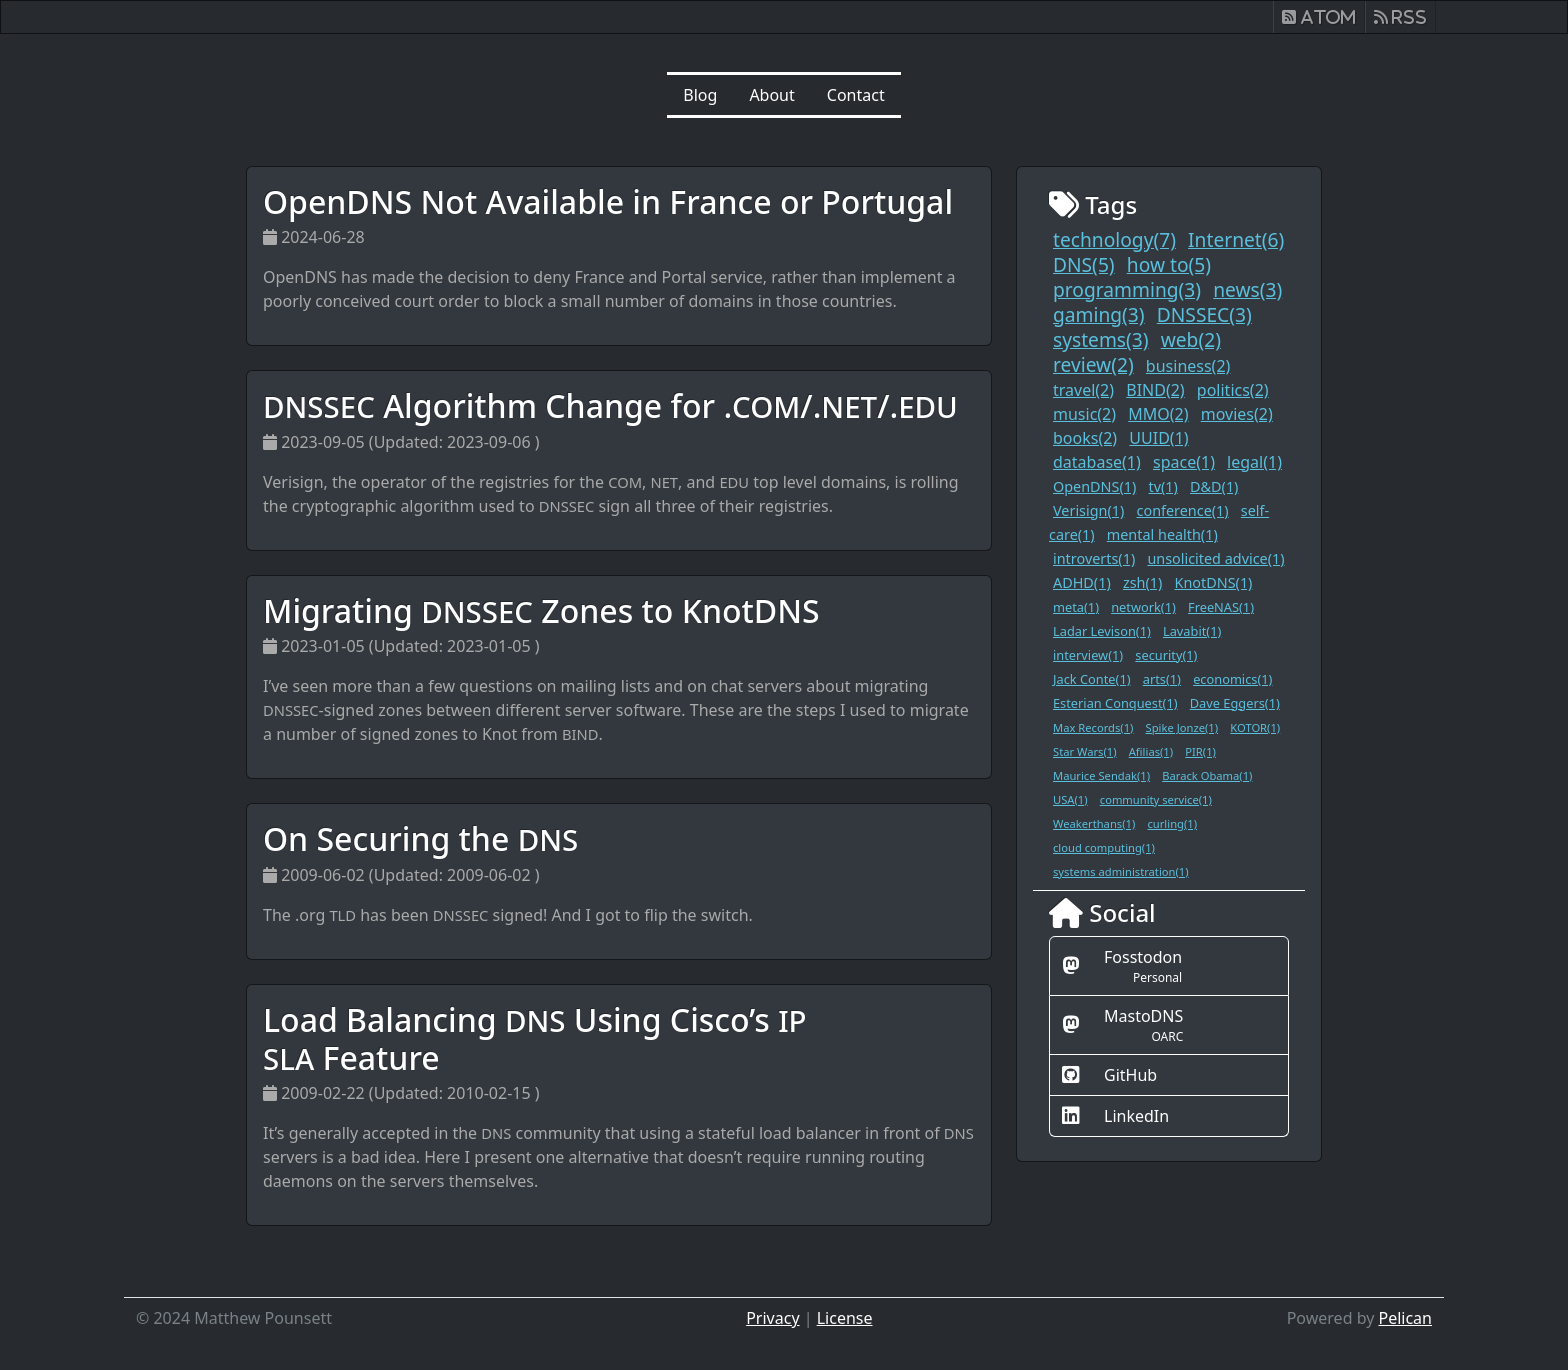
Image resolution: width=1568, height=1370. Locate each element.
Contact (856, 95)
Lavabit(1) (1192, 631)
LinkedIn (1136, 1116)
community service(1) (1156, 799)
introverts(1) (1094, 558)
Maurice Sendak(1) (1101, 775)
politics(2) (1233, 390)
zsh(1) (1142, 582)
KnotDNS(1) (1214, 582)
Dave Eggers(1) (1235, 703)
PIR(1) (1200, 751)
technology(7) (1114, 239)
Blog (700, 95)
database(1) (1097, 462)
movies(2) (1237, 414)
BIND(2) (1155, 390)
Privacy (772, 1318)
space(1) (1184, 462)
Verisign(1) (1088, 510)
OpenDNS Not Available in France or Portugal (608, 201)
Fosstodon (1143, 957)
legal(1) (1254, 462)
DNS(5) (1084, 264)
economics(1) (1232, 679)
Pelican (1405, 1318)
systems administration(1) (1121, 871)
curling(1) (1172, 823)
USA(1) (1070, 799)
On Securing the (420, 838)
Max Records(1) (1093, 727)
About (771, 95)
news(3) (1247, 289)
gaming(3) (1099, 314)
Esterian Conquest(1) (1115, 703)
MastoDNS (1143, 1016)
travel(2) (1083, 390)
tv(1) (1162, 486)
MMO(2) (1158, 414)
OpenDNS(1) (1094, 486)
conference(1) (1183, 510)
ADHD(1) (1082, 582)
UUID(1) (1158, 438)
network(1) (1143, 607)
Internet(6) (1236, 239)
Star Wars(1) (1085, 751)
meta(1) (1076, 607)
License (845, 1318)
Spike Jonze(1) (1182, 727)
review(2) (1093, 364)
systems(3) (1101, 339)
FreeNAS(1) (1221, 607)
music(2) (1084, 414)
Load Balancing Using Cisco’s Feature (535, 1038)
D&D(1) (1214, 486)
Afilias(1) (1151, 751)
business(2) (1188, 366)
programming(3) (1127, 289)
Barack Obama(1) (1207, 775)
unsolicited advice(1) (1215, 558)
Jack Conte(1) (1092, 679)
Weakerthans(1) (1094, 823)
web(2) (1191, 339)
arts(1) (1162, 679)
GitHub (1130, 1075)
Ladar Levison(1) (1102, 631)
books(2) (1085, 438)
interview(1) (1088, 655)
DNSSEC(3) (1204, 314)
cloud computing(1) (1104, 847)
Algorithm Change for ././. (610, 405)
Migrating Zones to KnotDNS (541, 610)
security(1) (1166, 655)
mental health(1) (1162, 534)
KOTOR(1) (1255, 727)
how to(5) (1169, 264)
